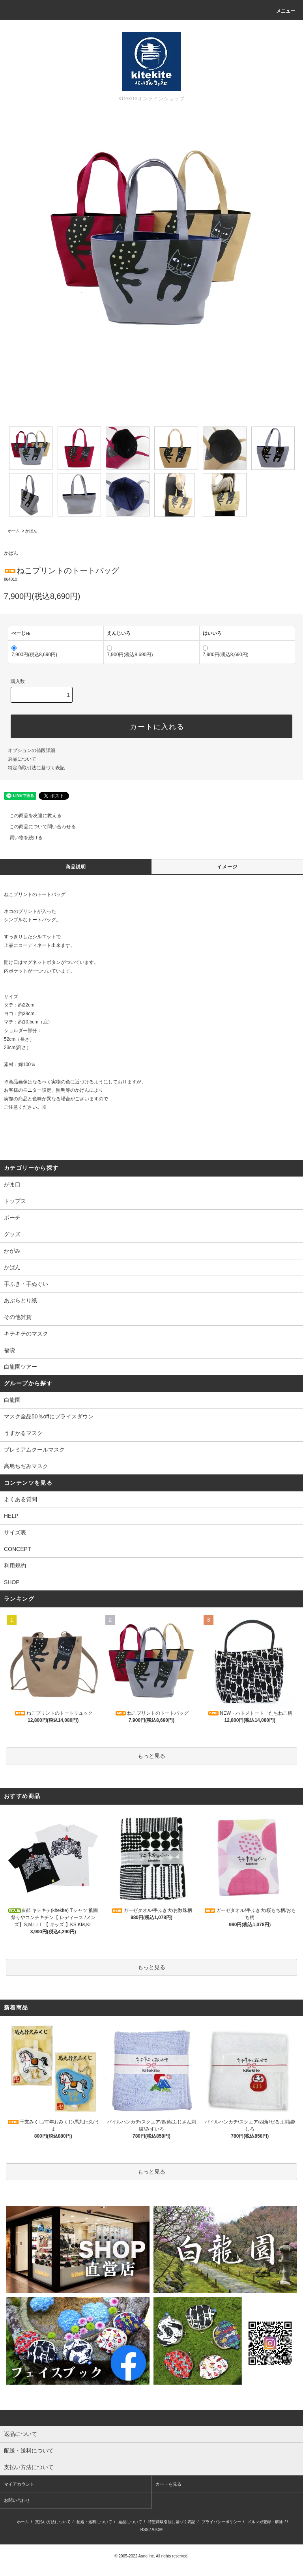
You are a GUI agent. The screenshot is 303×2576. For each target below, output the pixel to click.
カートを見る (168, 2484)
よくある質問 (20, 1499)
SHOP (12, 1582)
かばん (31, 531)
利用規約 (15, 1565)
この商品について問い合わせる (38, 826)
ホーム (14, 531)
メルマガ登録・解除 (265, 2522)
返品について (22, 759)
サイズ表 (15, 1532)
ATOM (157, 2529)
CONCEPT (17, 1549)
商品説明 (75, 867)
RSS (144, 2529)
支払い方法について (53, 2522)
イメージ (227, 867)
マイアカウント (19, 2484)
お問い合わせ (17, 2500)
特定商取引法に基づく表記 (36, 768)
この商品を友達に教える (31, 815)
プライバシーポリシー (221, 2522)
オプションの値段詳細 (31, 750)
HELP (11, 1516)
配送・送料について (94, 2522)
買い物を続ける (21, 837)
